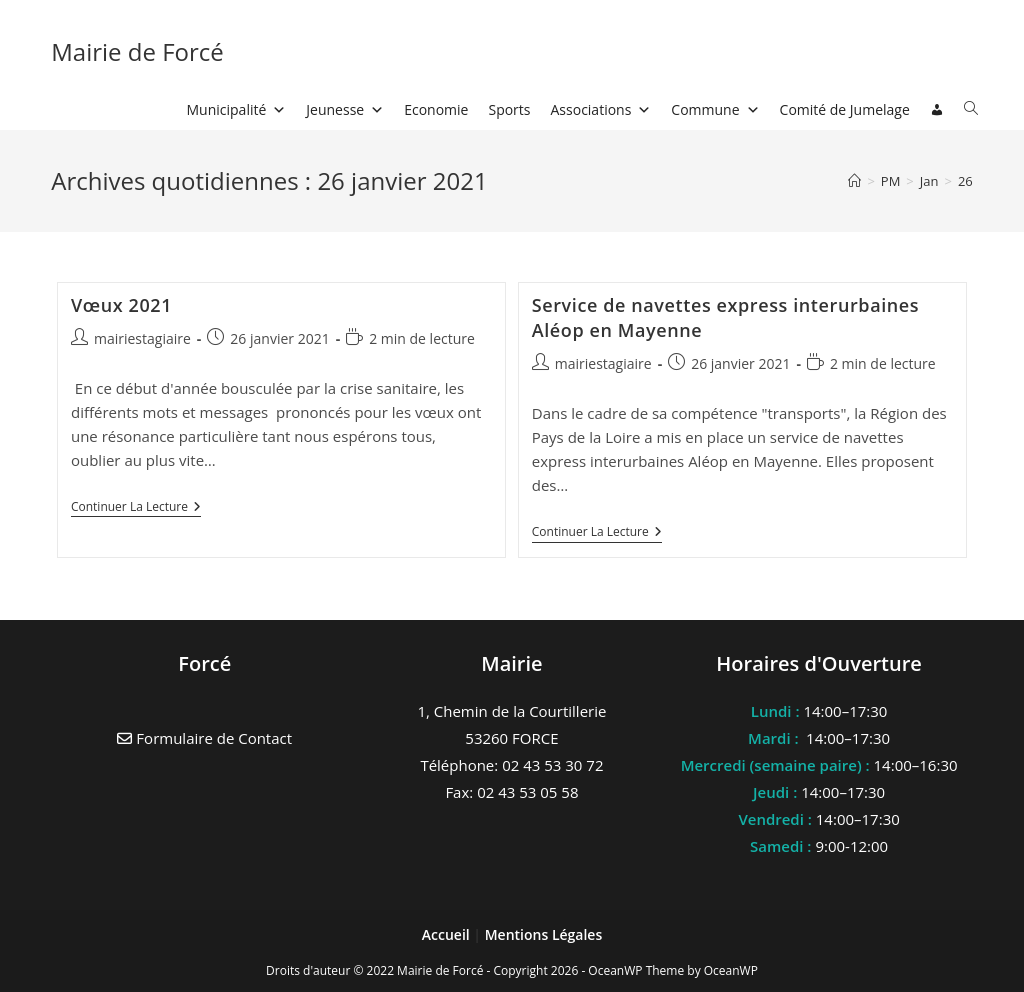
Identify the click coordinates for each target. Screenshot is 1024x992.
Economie (436, 109)
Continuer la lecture (136, 508)
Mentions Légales (544, 934)
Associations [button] (601, 109)
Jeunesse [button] (345, 109)
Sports (509, 109)
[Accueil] (854, 181)
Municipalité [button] (237, 109)
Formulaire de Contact (204, 738)
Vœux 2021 (121, 305)
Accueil (448, 934)
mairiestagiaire (142, 338)
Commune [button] (715, 109)
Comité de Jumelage (845, 109)
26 (965, 181)
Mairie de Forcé (137, 51)
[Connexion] (937, 110)
